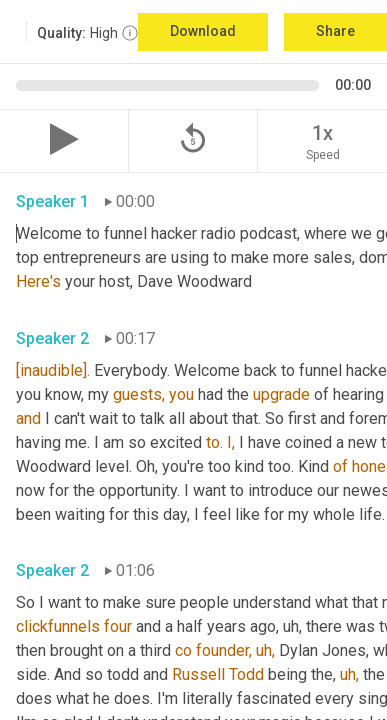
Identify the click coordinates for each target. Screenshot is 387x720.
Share (335, 31)
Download (203, 31)
